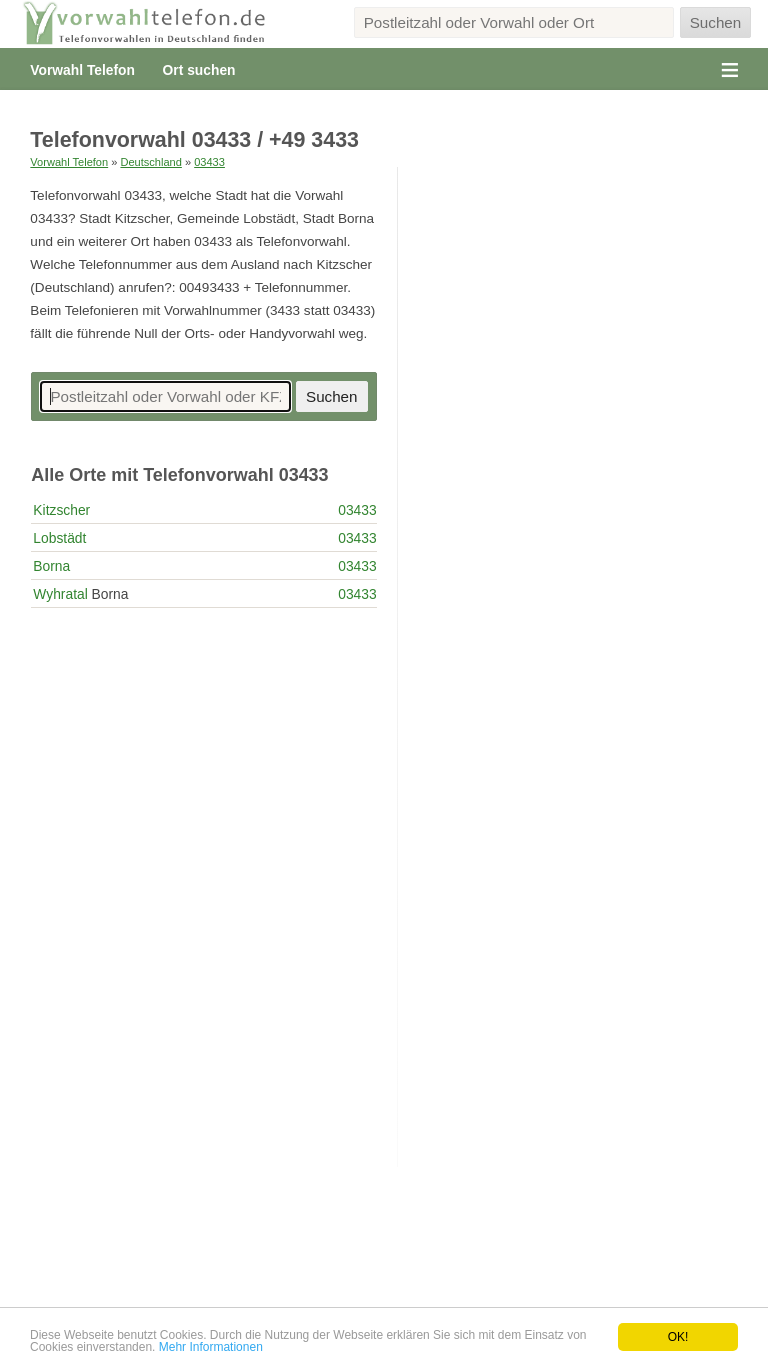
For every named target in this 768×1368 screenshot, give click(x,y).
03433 (209, 162)
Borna (51, 566)
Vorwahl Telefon (82, 70)
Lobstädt (59, 538)
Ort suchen (199, 70)
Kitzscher (61, 510)
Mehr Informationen (211, 1347)
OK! (678, 1337)
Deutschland (150, 162)
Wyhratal (60, 594)
